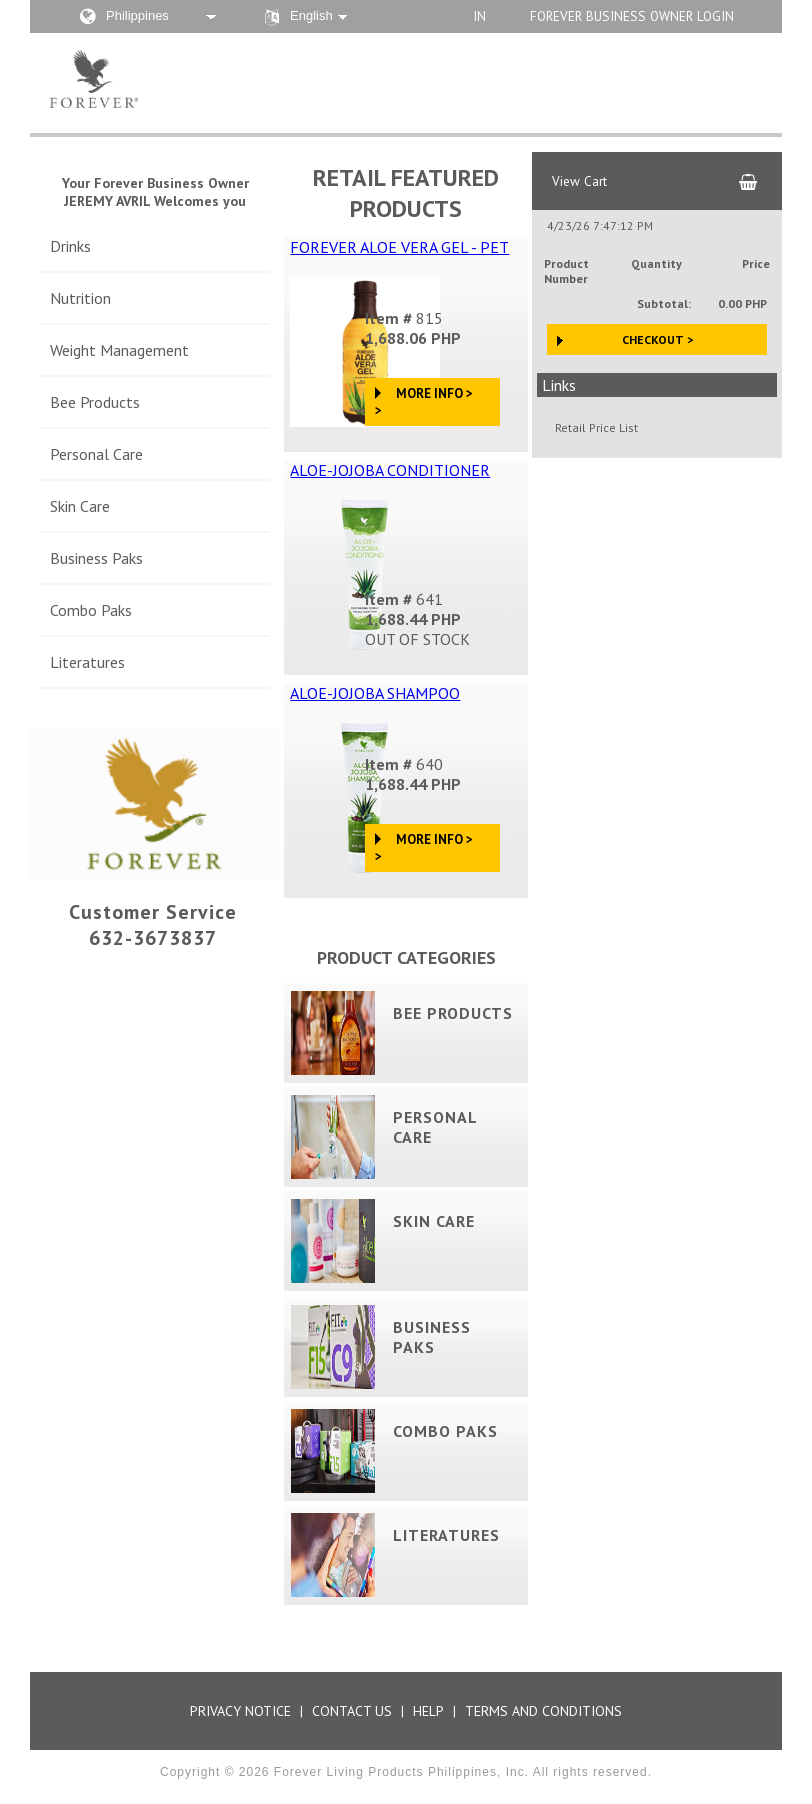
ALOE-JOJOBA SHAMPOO (375, 693)
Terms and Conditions (543, 1711)
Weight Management (119, 350)
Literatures (87, 662)
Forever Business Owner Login (632, 16)
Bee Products (95, 402)
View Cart (579, 181)
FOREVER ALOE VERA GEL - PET (399, 247)
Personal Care (96, 454)
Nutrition (80, 298)
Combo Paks (91, 610)
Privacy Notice (240, 1711)
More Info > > (424, 402)
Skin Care (80, 506)
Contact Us (352, 1711)
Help (428, 1711)
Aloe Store (192, 79)
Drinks (70, 246)
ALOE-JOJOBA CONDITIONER (390, 470)
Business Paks (96, 558)
